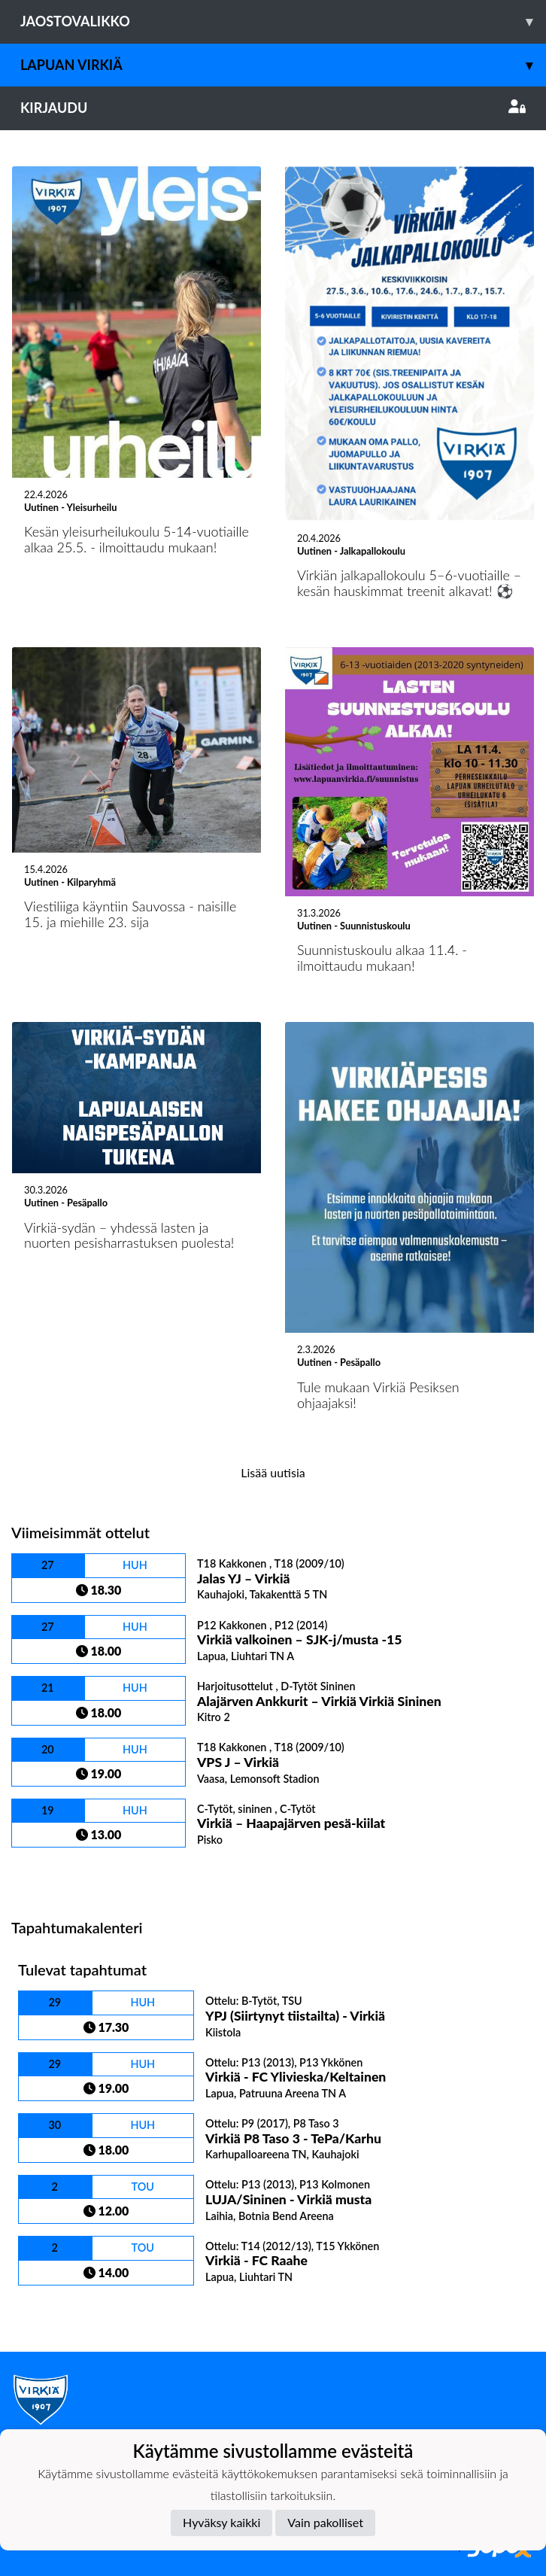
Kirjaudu (273, 107)
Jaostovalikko (283, 21)
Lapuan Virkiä (283, 65)
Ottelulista (48, 1873)
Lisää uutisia (273, 1472)
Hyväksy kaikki (221, 2522)
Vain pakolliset (325, 2522)
